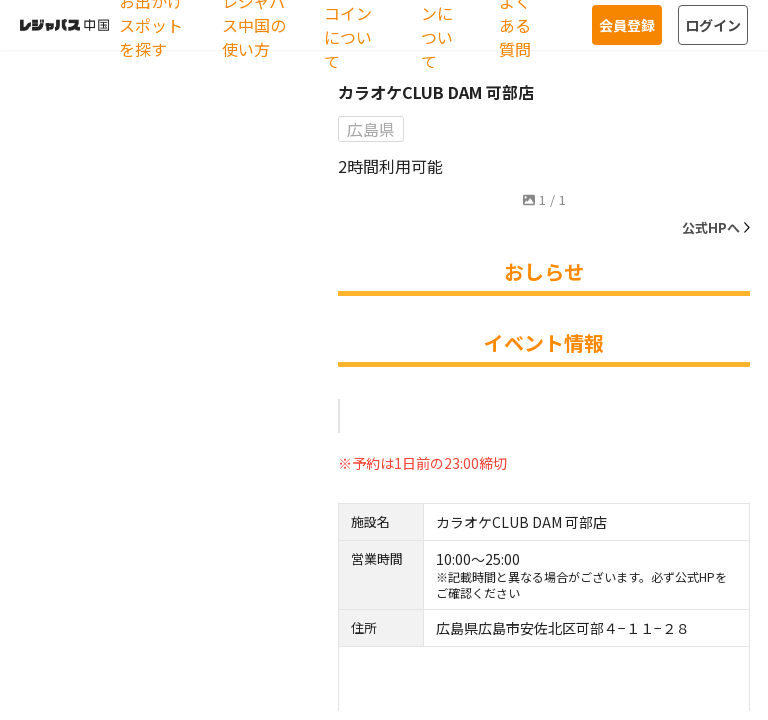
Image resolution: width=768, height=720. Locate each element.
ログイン (713, 25)
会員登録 (627, 25)
